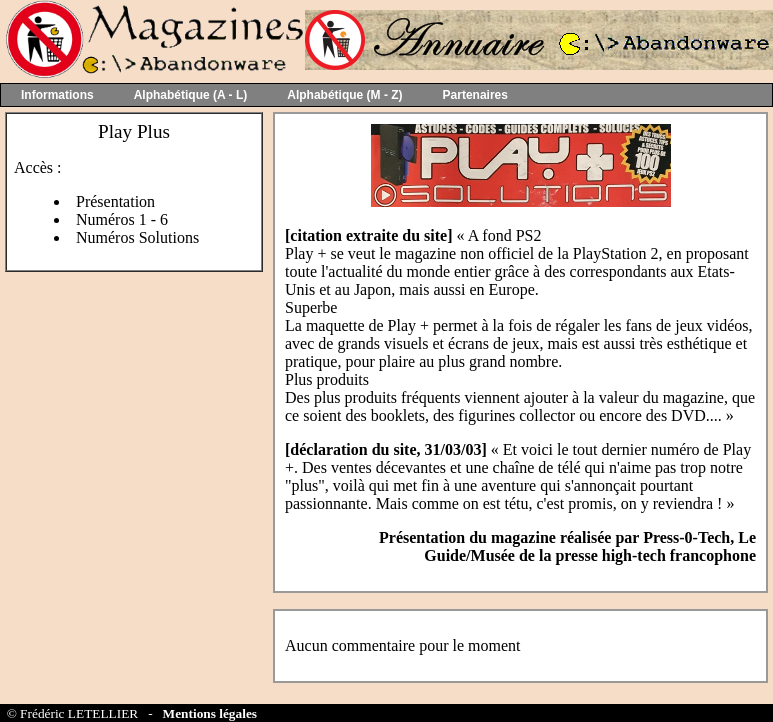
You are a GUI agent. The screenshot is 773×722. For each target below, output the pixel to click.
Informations (57, 95)
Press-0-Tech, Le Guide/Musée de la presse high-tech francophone (590, 546)
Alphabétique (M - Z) (344, 95)
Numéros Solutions (137, 237)
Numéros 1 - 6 (122, 219)
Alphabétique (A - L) (191, 95)
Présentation (115, 201)
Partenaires (475, 95)
